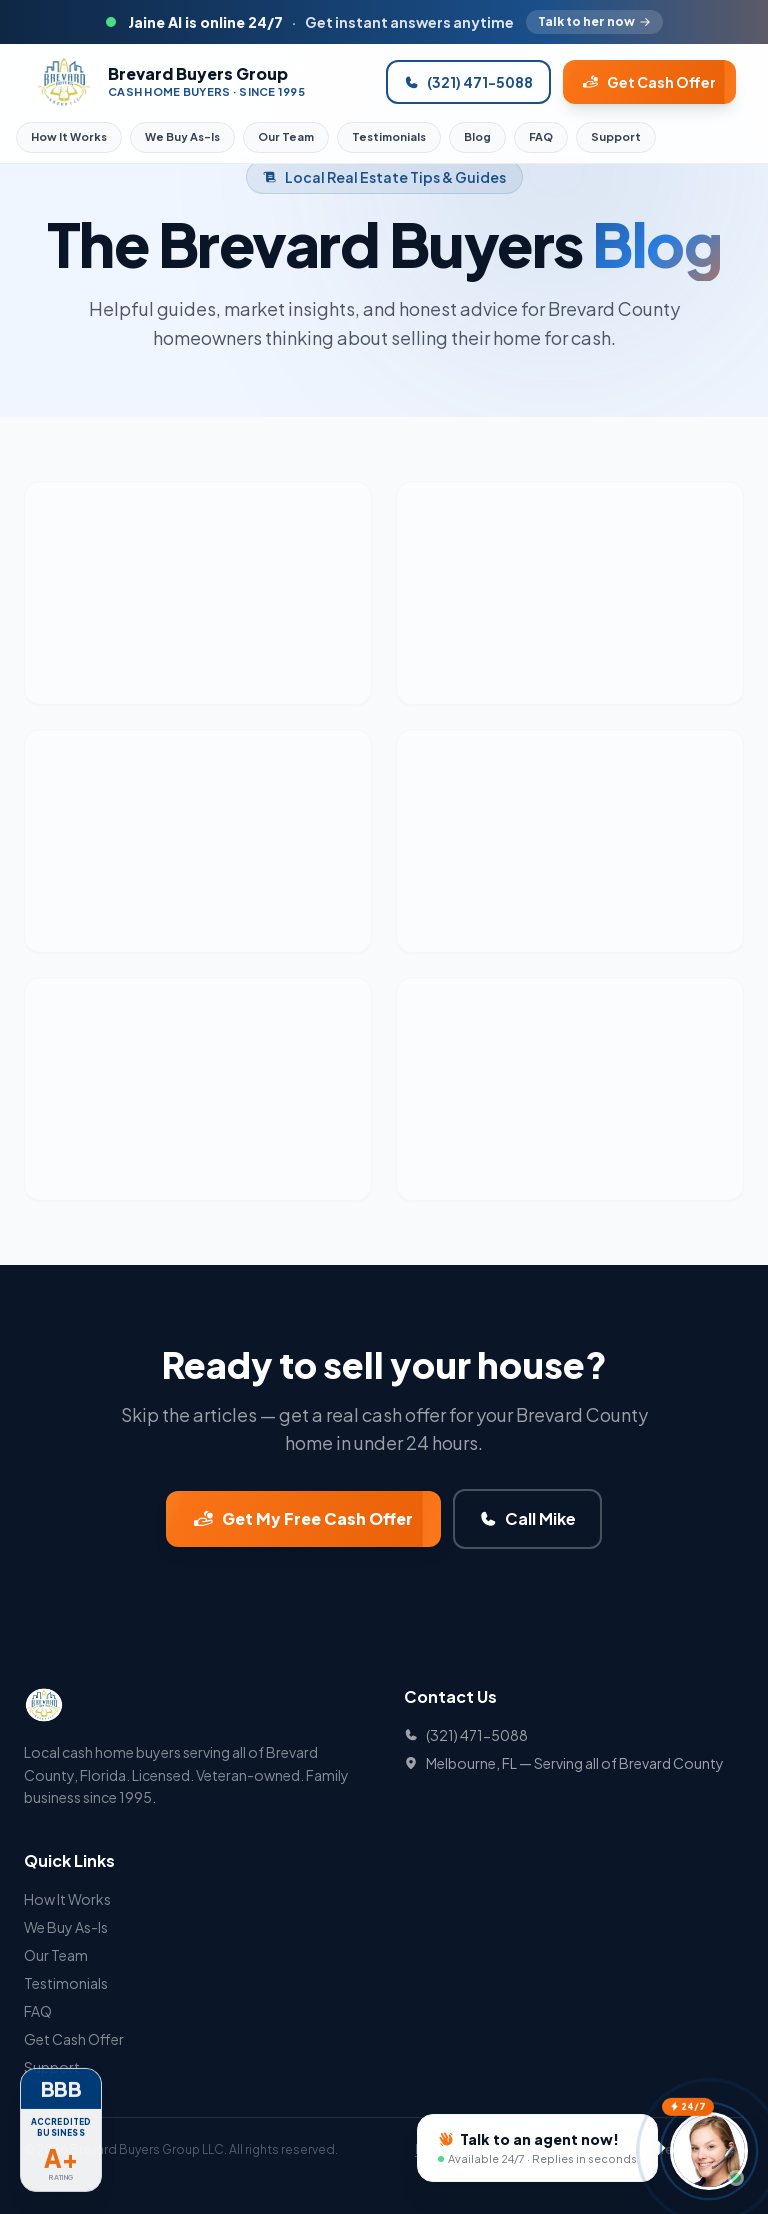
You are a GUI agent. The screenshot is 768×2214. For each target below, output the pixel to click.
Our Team (286, 136)
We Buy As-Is (182, 136)
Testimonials (389, 136)
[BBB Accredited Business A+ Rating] (61, 2143)
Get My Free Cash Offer (303, 1518)
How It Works (69, 136)
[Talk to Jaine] (709, 2153)
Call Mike (527, 1518)
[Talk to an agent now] (537, 2147)
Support (616, 136)
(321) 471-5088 (468, 82)
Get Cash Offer (649, 82)
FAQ (541, 136)
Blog (477, 136)
